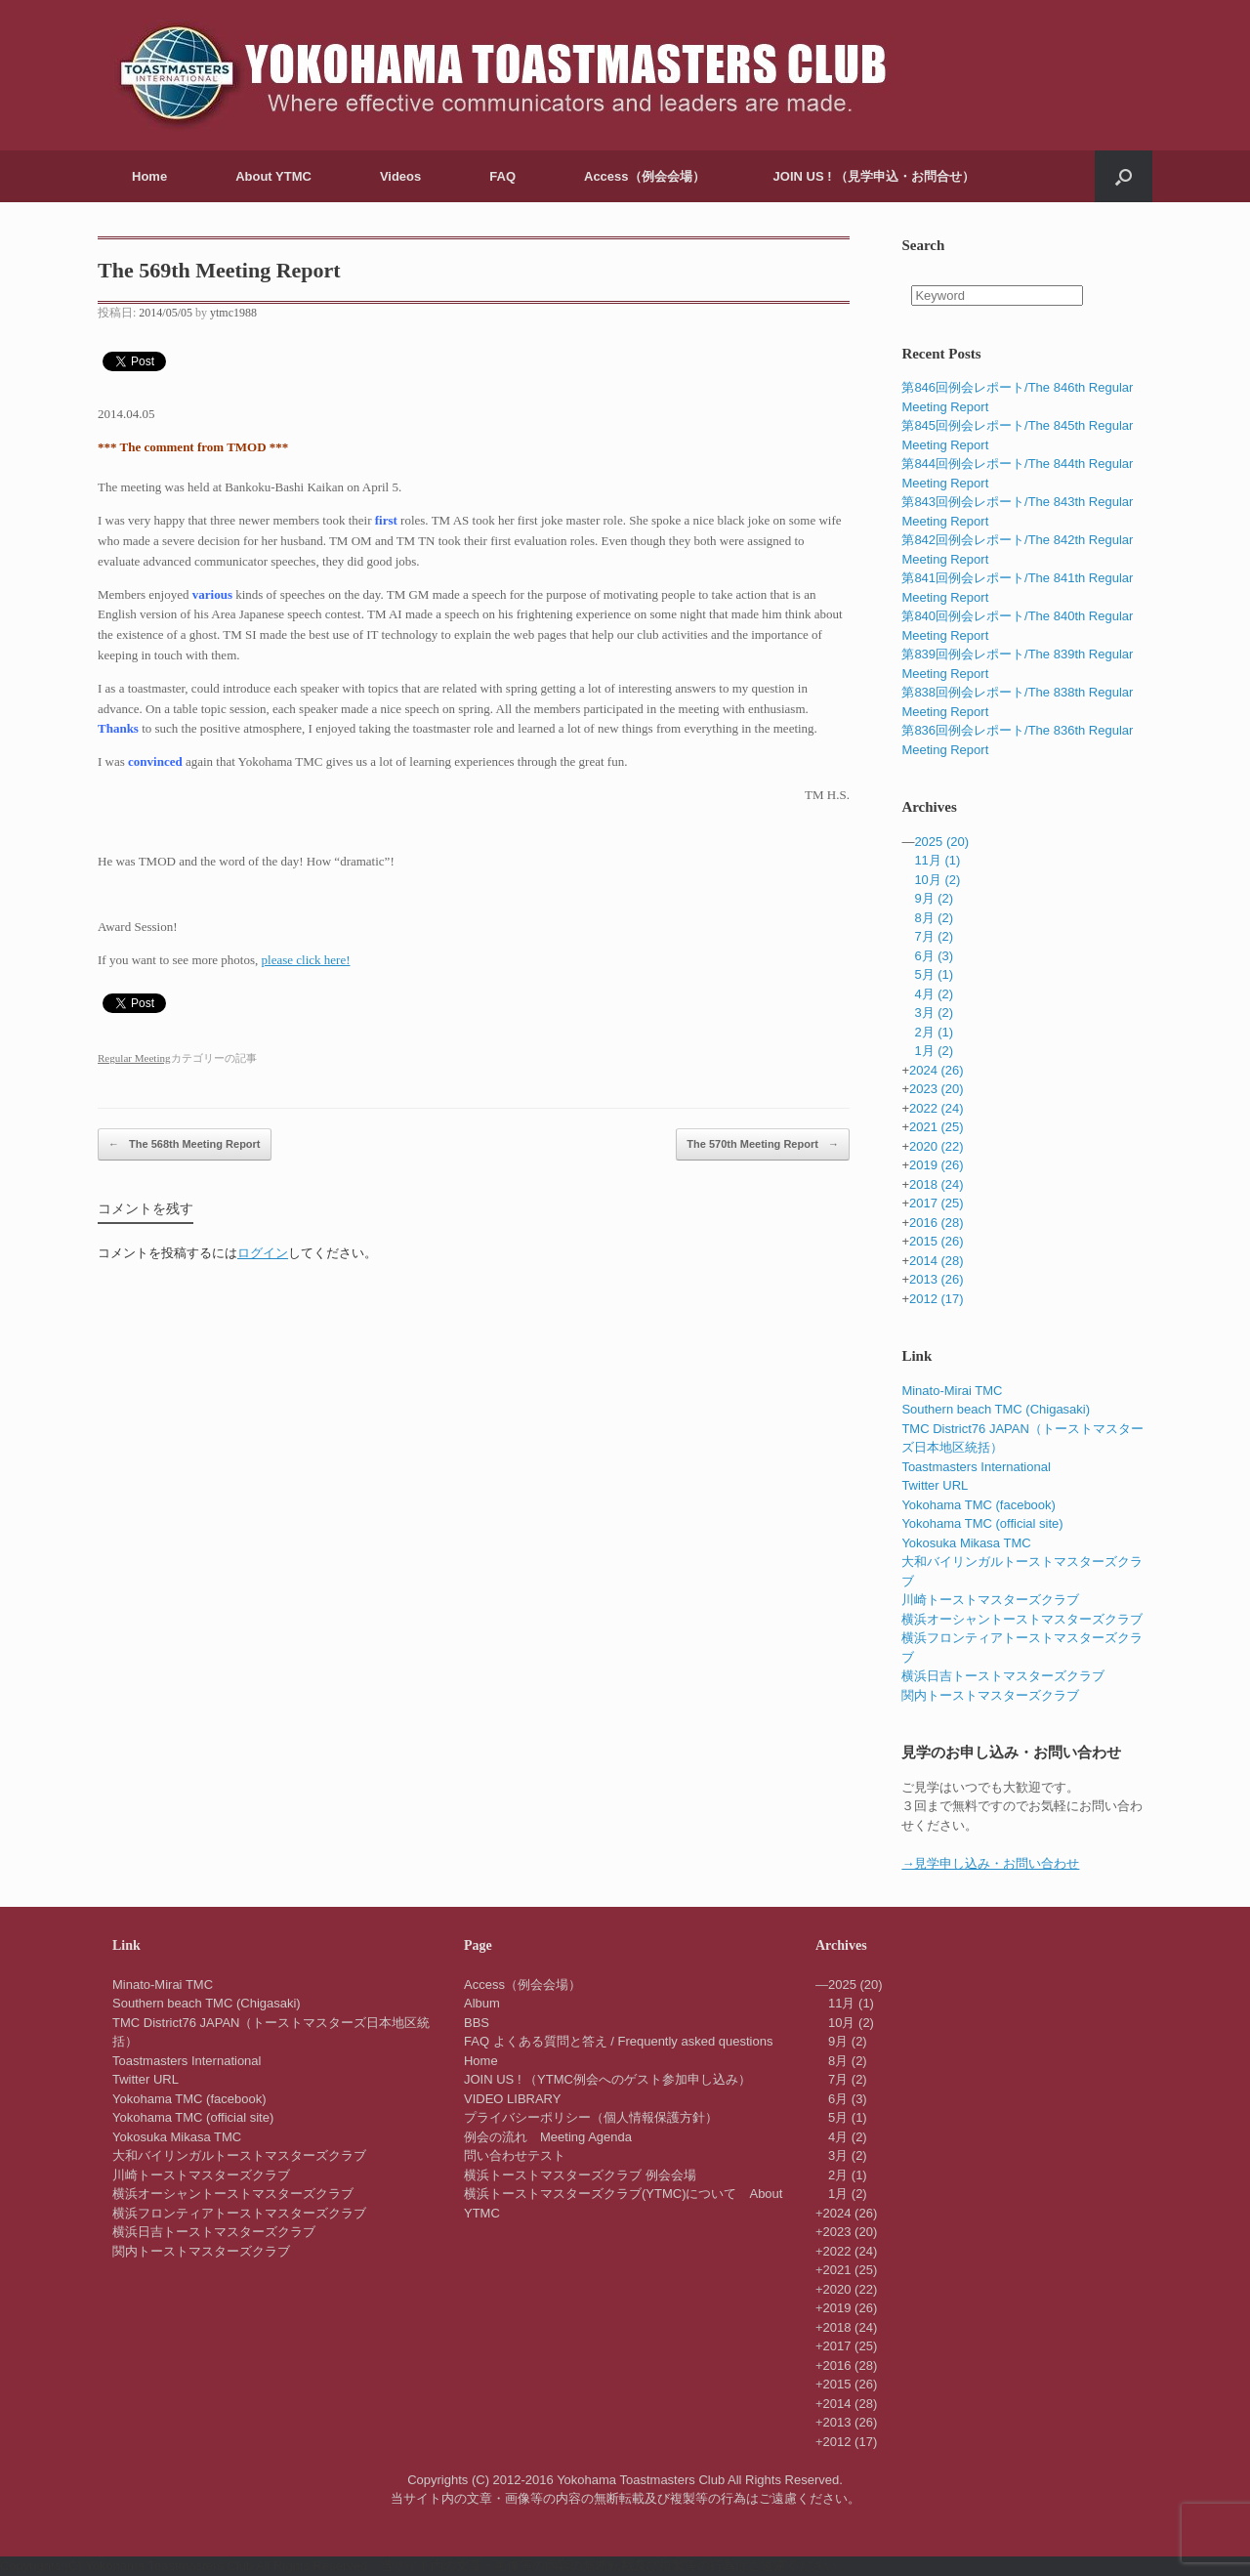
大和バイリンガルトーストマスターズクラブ (239, 2155)
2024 (936, 1070)
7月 (933, 936)
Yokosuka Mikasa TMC (965, 1543)
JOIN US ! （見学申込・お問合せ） (874, 176)
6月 (933, 956)
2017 (936, 1203)
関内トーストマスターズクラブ (990, 1695)
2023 (936, 1088)
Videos (400, 176)
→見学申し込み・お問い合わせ (990, 1863)
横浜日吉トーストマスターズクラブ (1002, 1675)
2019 (936, 1165)
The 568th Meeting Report (184, 1145)
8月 (933, 917)
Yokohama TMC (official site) (981, 1523)
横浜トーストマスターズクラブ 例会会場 (580, 2175)
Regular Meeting (134, 1058)
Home (149, 176)
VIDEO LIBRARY (512, 2098)
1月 (933, 1050)
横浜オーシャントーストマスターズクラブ (1022, 1619)
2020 (936, 1146)
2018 (936, 1184)
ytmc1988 (233, 312)
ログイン (262, 1253)
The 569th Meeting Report (219, 270)
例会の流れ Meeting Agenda (548, 2137)
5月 (933, 974)
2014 (936, 1260)
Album (482, 2003)
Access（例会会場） (644, 176)
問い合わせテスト (514, 2155)
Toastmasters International (975, 1466)
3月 (933, 1012)
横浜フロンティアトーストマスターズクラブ (239, 2213)
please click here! (306, 959)
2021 (936, 1126)
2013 (936, 1279)
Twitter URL (934, 1485)
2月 (933, 1032)
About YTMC (273, 176)
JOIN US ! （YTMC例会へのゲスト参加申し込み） (607, 2079)
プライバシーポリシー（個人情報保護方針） (591, 2117)
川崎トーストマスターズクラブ (990, 1599)
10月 (937, 879)
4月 (933, 994)
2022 (936, 1108)
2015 (936, 1241)
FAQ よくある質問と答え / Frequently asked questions (618, 2041)
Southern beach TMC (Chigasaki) (995, 1409)
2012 (936, 1298)
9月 (933, 898)
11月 (937, 860)
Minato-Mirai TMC (951, 1390)
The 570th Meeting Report (763, 1145)
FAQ (502, 176)
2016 (936, 1222)
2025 (941, 841)
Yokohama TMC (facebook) (978, 1505)
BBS (476, 2022)
